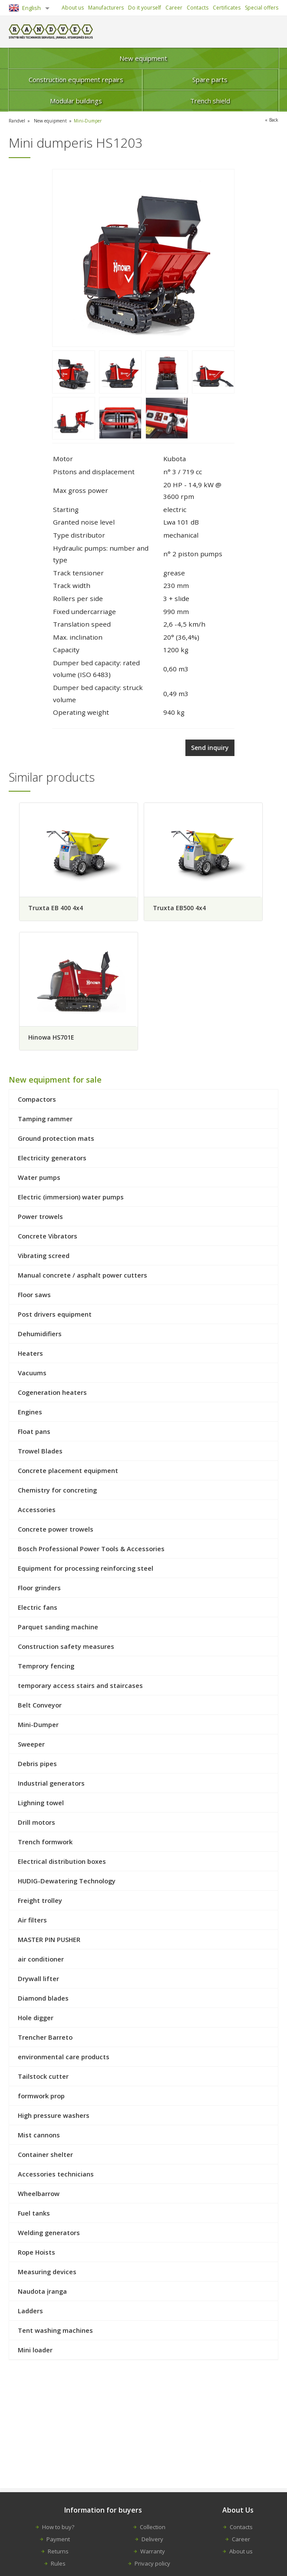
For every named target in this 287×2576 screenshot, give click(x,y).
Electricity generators (52, 1160)
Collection (152, 2527)
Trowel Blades (40, 1453)
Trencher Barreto (45, 2039)
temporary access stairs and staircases (80, 1687)
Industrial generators (51, 1785)
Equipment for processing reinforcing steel (85, 1570)
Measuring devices (47, 2273)
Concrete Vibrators (47, 1238)
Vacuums (32, 1375)
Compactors (37, 1101)
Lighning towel (41, 1804)
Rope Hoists (36, 2254)
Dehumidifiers (40, 1335)
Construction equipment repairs (76, 79)
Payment (58, 2539)
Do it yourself (144, 7)
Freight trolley (40, 1902)
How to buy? (58, 2527)
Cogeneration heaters (52, 1394)
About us (73, 7)
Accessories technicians (56, 2176)
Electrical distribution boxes (62, 1863)
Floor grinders (39, 1589)
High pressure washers (53, 2117)
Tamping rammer (45, 1120)
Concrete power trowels (55, 1531)
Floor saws (34, 1296)
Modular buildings (76, 100)
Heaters (30, 1355)
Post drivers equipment (55, 1316)
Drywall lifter (38, 1980)
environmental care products (63, 2058)
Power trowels (40, 1218)
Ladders (30, 2312)
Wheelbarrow (38, 2195)
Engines (30, 1414)
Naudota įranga (42, 2293)
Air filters (32, 1922)
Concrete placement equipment (68, 1472)
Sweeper (31, 1746)
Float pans (34, 1433)
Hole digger (35, 2019)
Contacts (197, 7)
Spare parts (210, 79)
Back (272, 120)
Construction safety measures (66, 1648)
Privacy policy (152, 2563)
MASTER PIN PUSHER (49, 1941)
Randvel (18, 120)
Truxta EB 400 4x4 (55, 906)
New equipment (143, 58)
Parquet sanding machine (58, 1629)
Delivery (152, 2539)
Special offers (261, 7)
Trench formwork (45, 1844)
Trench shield (210, 100)
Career (173, 7)
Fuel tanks (34, 2215)
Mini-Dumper (96, 120)
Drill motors (36, 1824)
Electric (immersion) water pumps (71, 1199)
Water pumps (39, 1179)
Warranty (152, 2551)
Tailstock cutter (43, 2078)
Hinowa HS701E (51, 1037)
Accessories (37, 1511)
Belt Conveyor (40, 1707)
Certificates (227, 7)
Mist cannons (39, 2137)
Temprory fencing (46, 1668)
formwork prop (41, 2098)
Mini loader (35, 2352)
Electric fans (37, 1609)
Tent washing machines (55, 2332)
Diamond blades (43, 2000)
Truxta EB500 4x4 (183, 906)
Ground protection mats (56, 1140)
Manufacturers (106, 7)
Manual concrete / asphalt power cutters (82, 1277)
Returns (58, 2551)
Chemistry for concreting (57, 1492)
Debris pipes (37, 1765)
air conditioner (41, 1961)
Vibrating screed (43, 1257)
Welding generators (49, 2234)
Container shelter (45, 2156)
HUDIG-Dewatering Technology (66, 1883)
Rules (58, 2563)
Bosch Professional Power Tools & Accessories (91, 1550)
